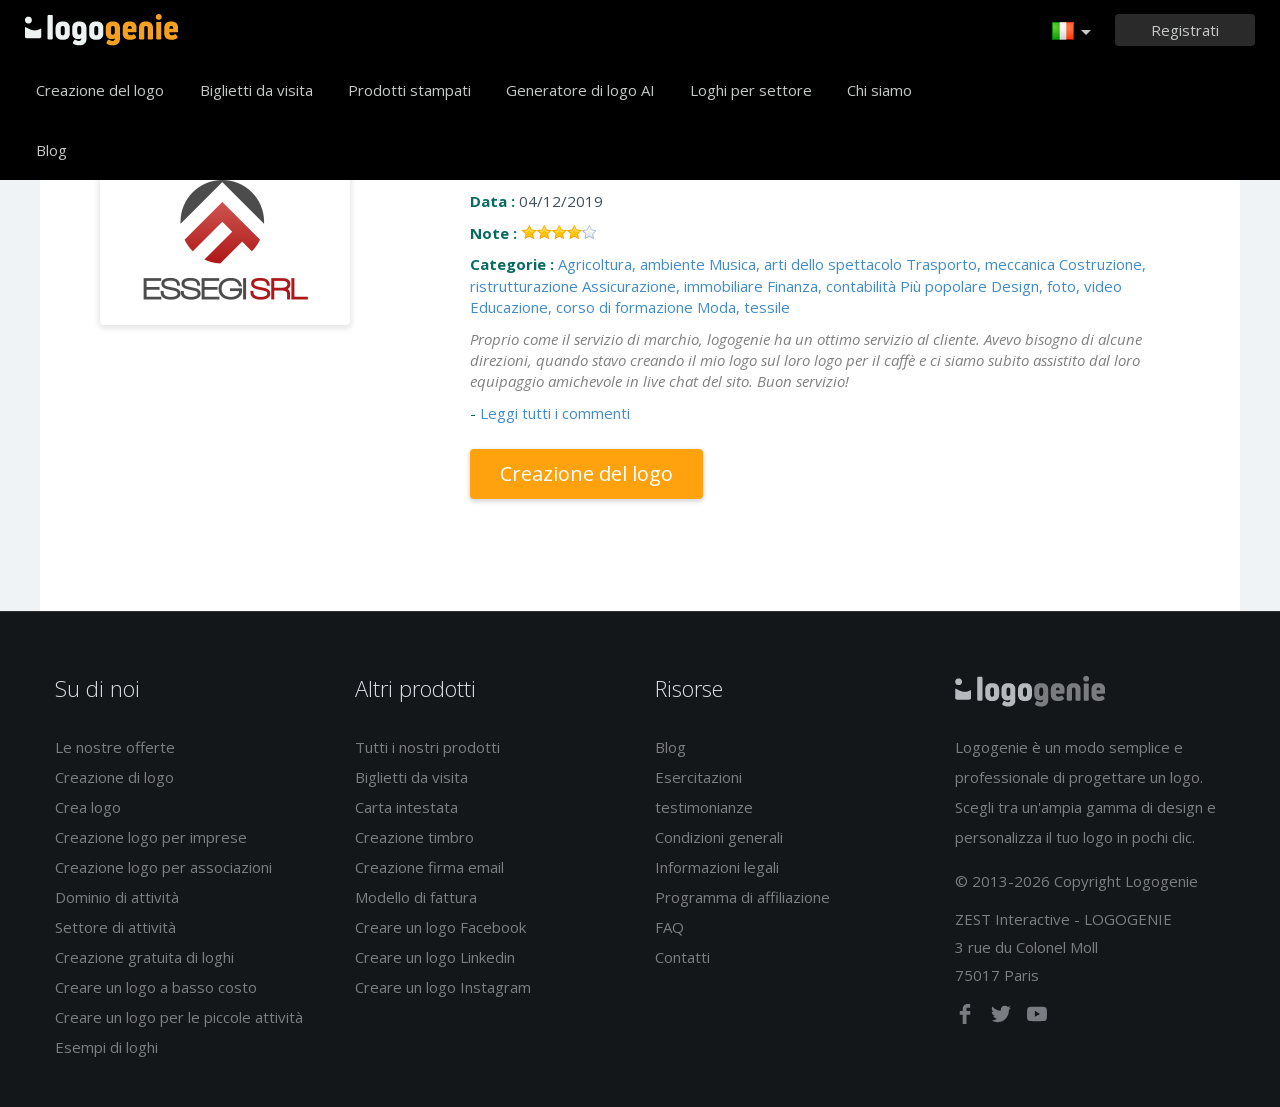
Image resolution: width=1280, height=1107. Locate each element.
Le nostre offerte (115, 747)
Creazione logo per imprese (151, 837)
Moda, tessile (743, 307)
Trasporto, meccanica (980, 264)
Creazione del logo (100, 90)
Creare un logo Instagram (443, 987)
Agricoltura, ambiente (631, 264)
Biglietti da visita (256, 90)
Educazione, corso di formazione (581, 307)
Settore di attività (115, 927)
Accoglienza (101, 30)
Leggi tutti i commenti (555, 413)
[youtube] (1037, 1018)
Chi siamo (879, 90)
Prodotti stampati (409, 90)
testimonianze (704, 807)
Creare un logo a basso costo (156, 987)
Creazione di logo (114, 777)
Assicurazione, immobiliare (672, 286)
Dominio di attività (117, 897)
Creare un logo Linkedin (435, 957)
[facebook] (967, 1018)
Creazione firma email (429, 867)
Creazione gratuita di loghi (144, 957)
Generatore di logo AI (580, 90)
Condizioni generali (719, 837)
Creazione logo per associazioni (163, 867)
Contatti (682, 957)
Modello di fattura (416, 897)
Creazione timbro (414, 837)
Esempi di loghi (106, 1047)
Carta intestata (406, 807)
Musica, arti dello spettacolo (805, 264)
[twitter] (1003, 1018)
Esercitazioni (698, 777)
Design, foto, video (1056, 286)
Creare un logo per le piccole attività (179, 1017)
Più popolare (943, 286)
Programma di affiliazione (742, 897)
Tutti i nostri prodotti (427, 747)
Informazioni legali (717, 867)
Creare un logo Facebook (440, 927)
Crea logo (88, 807)
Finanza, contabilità (831, 286)
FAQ (669, 927)
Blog (51, 150)
